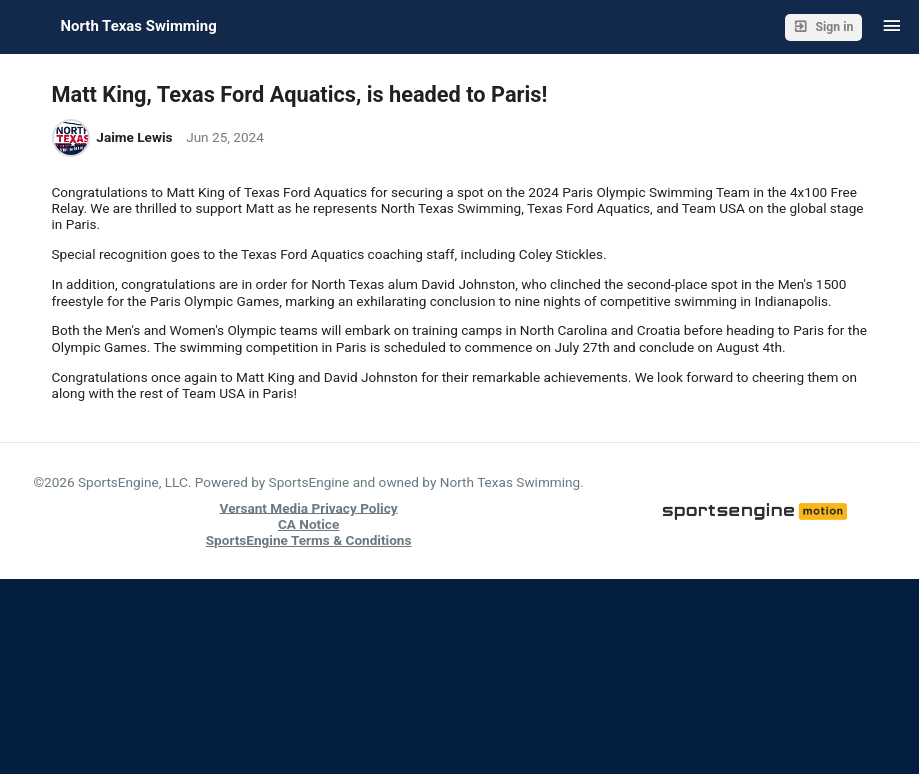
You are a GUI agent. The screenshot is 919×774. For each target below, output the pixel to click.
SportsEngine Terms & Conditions (309, 540)
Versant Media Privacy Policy (309, 507)
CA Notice (308, 524)
